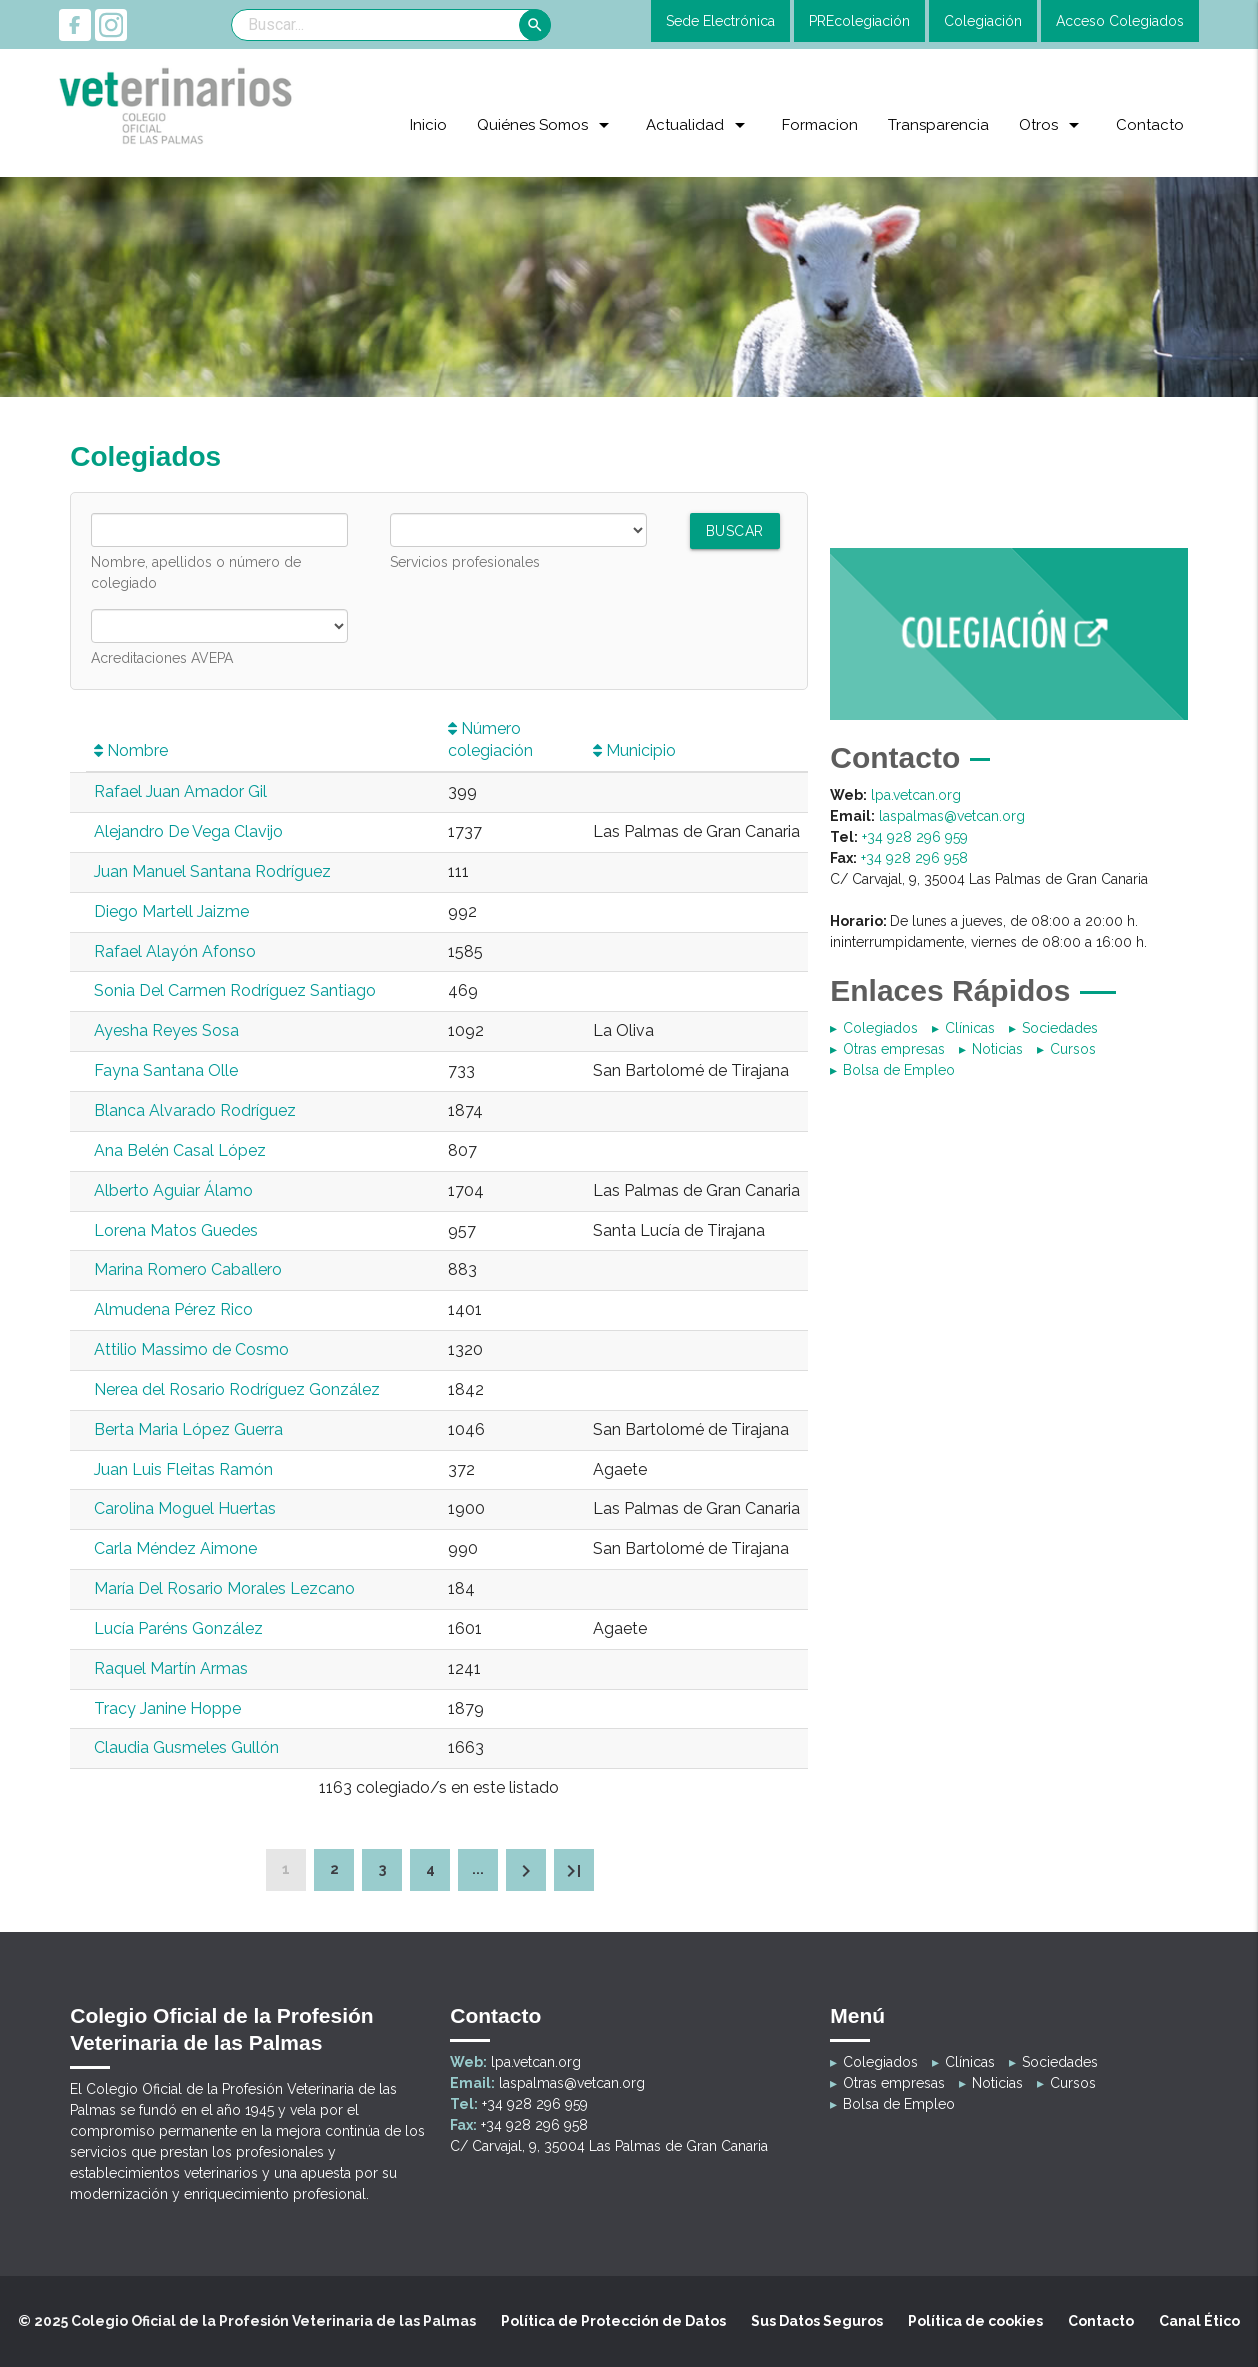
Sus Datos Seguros (817, 2321)
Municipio (634, 750)
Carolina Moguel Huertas (185, 1508)
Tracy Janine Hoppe (167, 1708)
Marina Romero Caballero (188, 1269)
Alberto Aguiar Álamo (173, 1190)
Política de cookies (975, 2321)
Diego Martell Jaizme (171, 911)
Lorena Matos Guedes (176, 1230)
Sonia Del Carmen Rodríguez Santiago (235, 990)
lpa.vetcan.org (916, 795)
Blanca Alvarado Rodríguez (195, 1110)
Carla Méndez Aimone (175, 1548)
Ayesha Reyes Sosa (166, 1030)
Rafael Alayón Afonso (175, 951)
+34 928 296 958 (914, 858)
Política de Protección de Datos (613, 2321)
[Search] (391, 25)
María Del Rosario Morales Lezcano (224, 1588)
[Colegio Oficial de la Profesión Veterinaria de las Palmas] (177, 105)
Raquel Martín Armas (171, 1668)
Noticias (997, 1049)
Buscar (735, 531)
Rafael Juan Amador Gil (180, 791)
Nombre (131, 750)
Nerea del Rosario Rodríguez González (237, 1389)
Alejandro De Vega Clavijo (188, 831)
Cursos (1073, 1049)
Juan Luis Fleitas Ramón (183, 1469)
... (478, 1869)
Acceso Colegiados (1120, 21)
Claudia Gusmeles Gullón (186, 1747)
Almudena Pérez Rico (173, 1309)
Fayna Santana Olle (166, 1070)
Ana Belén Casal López (180, 1150)
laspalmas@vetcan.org (952, 816)
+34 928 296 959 (915, 837)
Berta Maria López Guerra (188, 1429)
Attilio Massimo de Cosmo (191, 1349)
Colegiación (983, 21)
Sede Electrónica (720, 21)
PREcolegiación (859, 21)
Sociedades (1060, 1028)
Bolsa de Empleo (899, 1070)
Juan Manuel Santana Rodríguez (212, 871)
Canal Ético (1199, 2321)
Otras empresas (894, 1049)
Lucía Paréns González (178, 1628)
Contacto (1101, 2321)
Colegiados (880, 1028)
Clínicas (970, 1028)
